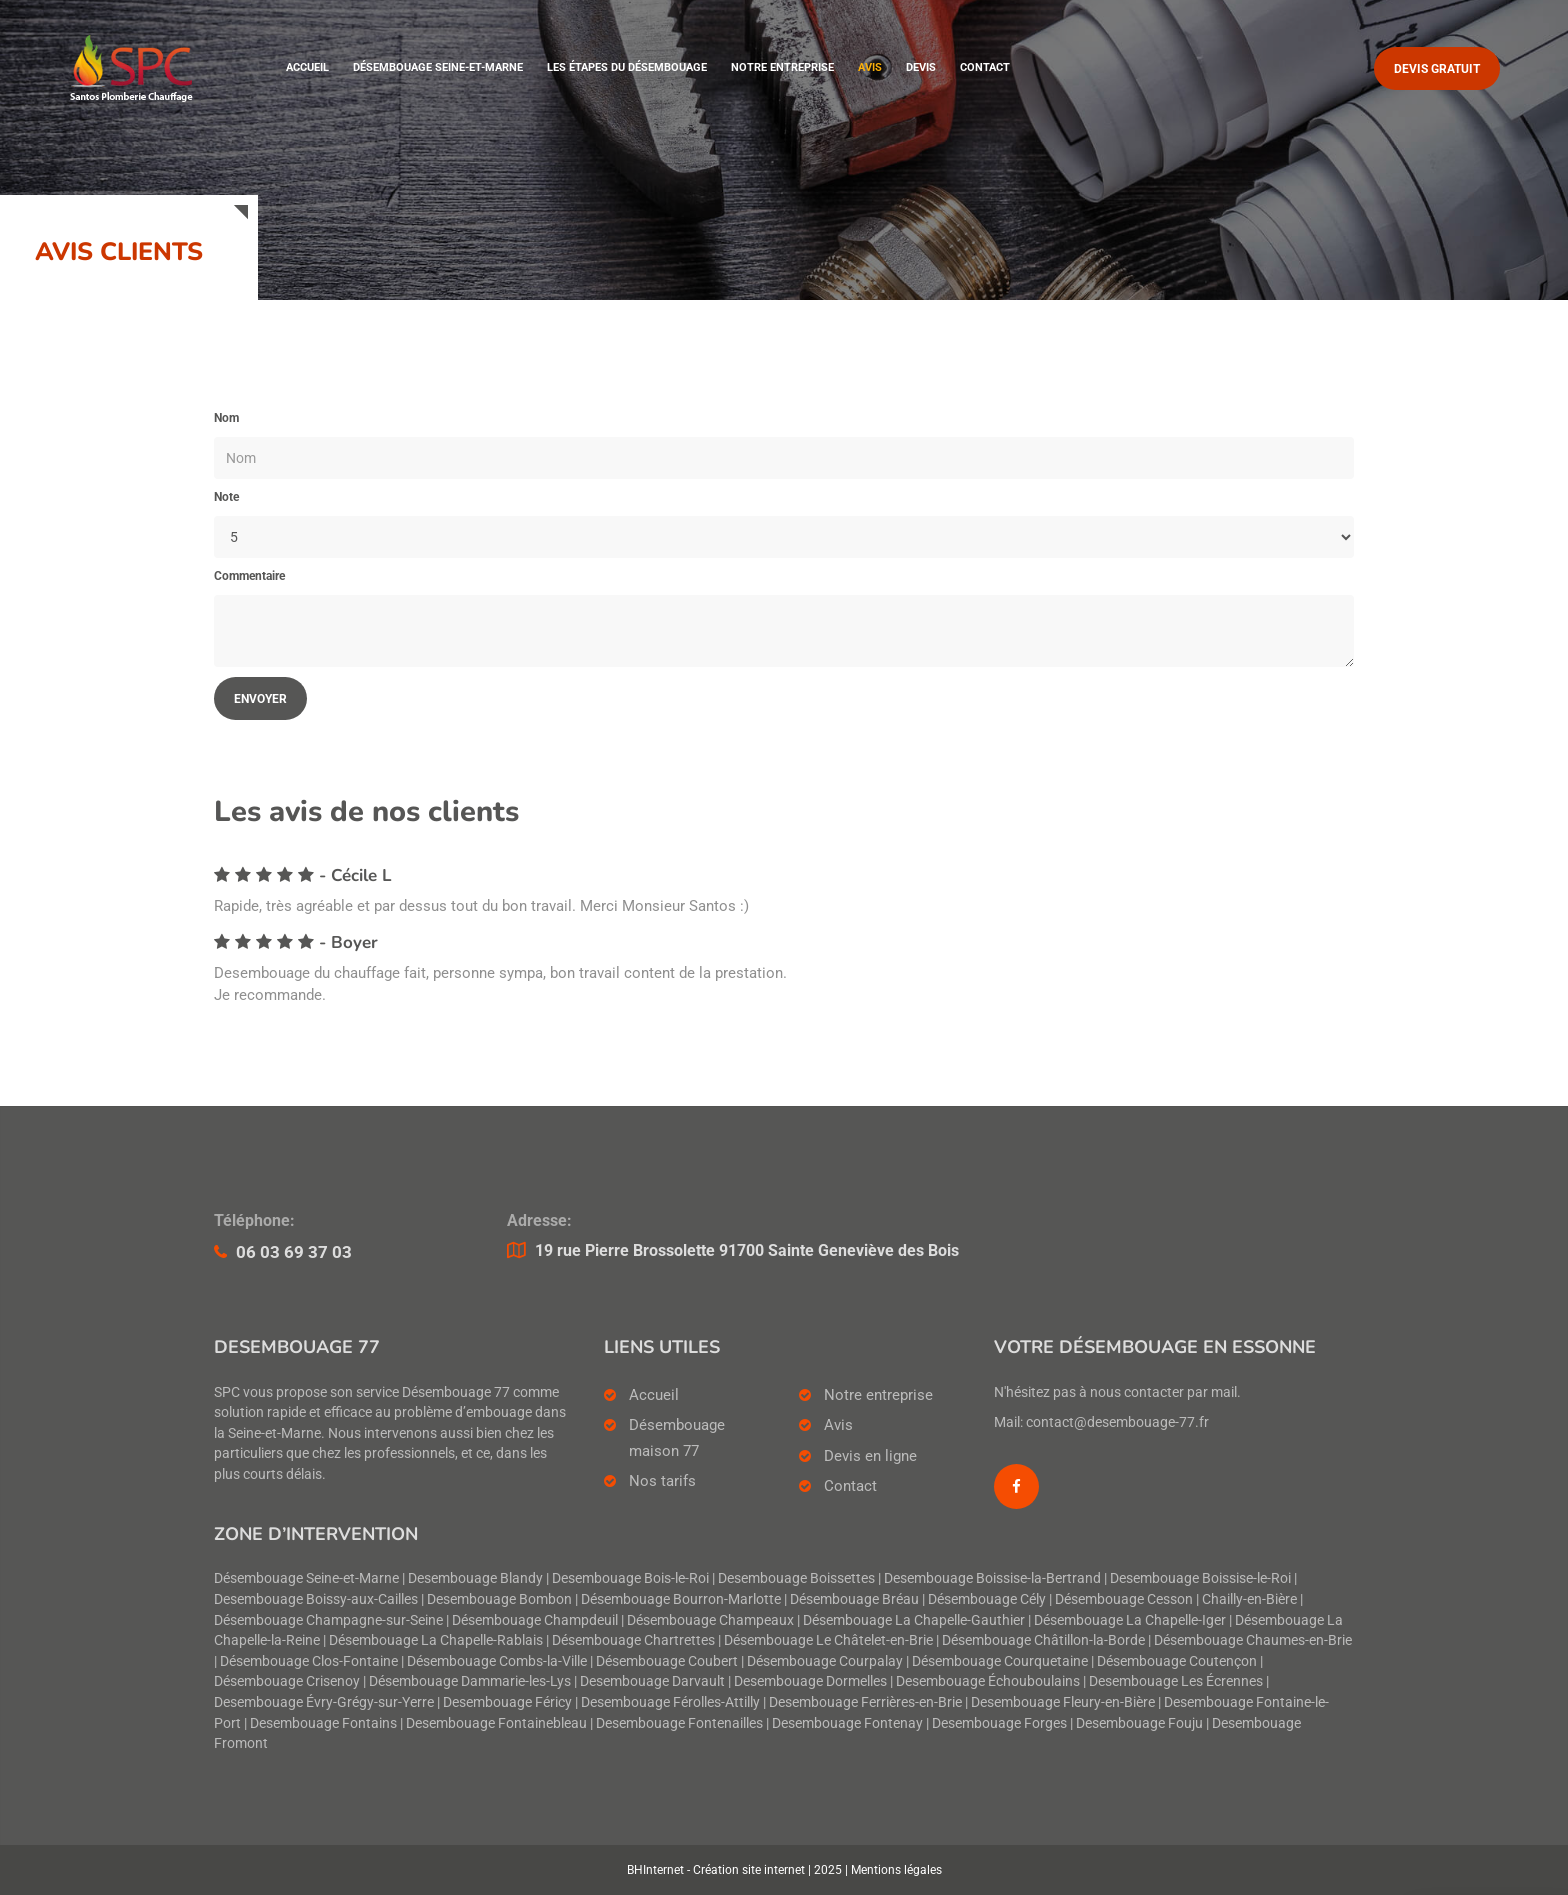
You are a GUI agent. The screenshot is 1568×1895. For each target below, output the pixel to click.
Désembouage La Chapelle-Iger (1130, 1620)
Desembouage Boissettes (796, 1578)
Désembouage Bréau (854, 1599)
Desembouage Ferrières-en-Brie (865, 1702)
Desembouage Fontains (323, 1723)
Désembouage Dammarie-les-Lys (470, 1681)
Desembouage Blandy (475, 1578)
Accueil (307, 68)
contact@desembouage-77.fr (1117, 1422)
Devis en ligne (870, 1456)
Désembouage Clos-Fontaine (309, 1661)
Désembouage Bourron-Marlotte (681, 1599)
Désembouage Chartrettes (633, 1640)
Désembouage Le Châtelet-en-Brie (828, 1640)
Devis (921, 68)
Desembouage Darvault (652, 1681)
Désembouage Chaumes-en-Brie (1253, 1640)
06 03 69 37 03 (294, 1252)
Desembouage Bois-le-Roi (630, 1578)
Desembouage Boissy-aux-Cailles (316, 1599)
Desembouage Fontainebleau (496, 1723)
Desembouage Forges (999, 1723)
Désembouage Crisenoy (287, 1681)
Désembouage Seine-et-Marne (438, 68)
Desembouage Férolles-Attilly (670, 1702)
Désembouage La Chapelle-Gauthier (914, 1620)
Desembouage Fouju (1139, 1723)
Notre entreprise (782, 68)
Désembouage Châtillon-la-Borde (1043, 1640)
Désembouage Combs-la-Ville (497, 1661)
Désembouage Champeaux (710, 1620)
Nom (226, 418)
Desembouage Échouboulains (988, 1681)
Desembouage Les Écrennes (1176, 1681)
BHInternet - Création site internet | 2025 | (739, 1870)
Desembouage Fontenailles (679, 1723)
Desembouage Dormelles (810, 1681)
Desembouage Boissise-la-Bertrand (992, 1578)
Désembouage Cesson (1124, 1599)
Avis (870, 68)
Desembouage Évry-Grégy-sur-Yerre (324, 1702)
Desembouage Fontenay (847, 1723)
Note (226, 497)
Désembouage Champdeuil (535, 1620)
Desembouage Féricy (507, 1702)
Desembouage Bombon (499, 1599)
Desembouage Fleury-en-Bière (1063, 1702)
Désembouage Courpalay (825, 1661)
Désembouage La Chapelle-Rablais (436, 1640)
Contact (985, 68)
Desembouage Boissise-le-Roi (1200, 1578)
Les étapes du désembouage (627, 68)
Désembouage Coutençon (1177, 1661)
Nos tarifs (662, 1481)
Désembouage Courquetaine (1000, 1661)
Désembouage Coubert (667, 1661)
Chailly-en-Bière (1249, 1599)
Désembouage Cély (987, 1599)
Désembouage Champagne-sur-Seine (328, 1620)
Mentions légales (896, 1870)
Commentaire (249, 576)
